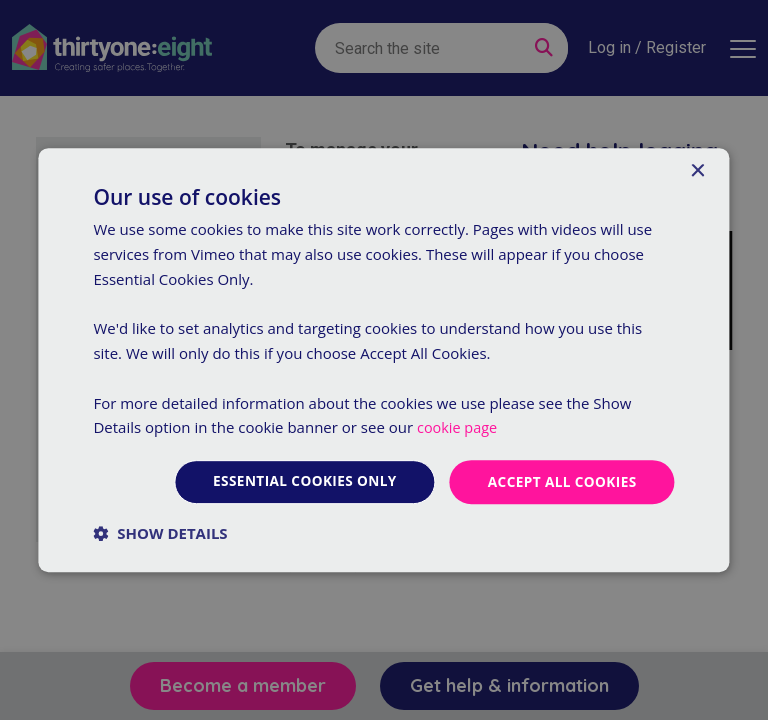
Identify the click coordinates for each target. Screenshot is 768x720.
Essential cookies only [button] (298, 481)
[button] (160, 533)
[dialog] (384, 360)
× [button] (697, 171)
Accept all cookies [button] (560, 481)
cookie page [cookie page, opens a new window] (458, 427)
